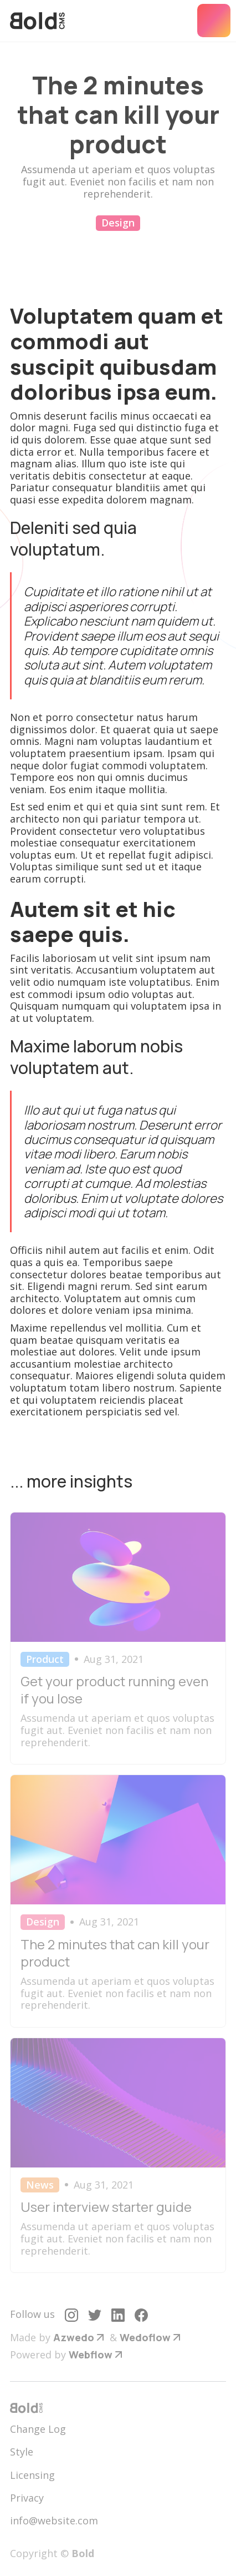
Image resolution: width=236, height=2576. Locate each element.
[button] (213, 20)
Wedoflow (145, 2337)
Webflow (90, 2354)
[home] (37, 21)
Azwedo (73, 2337)
